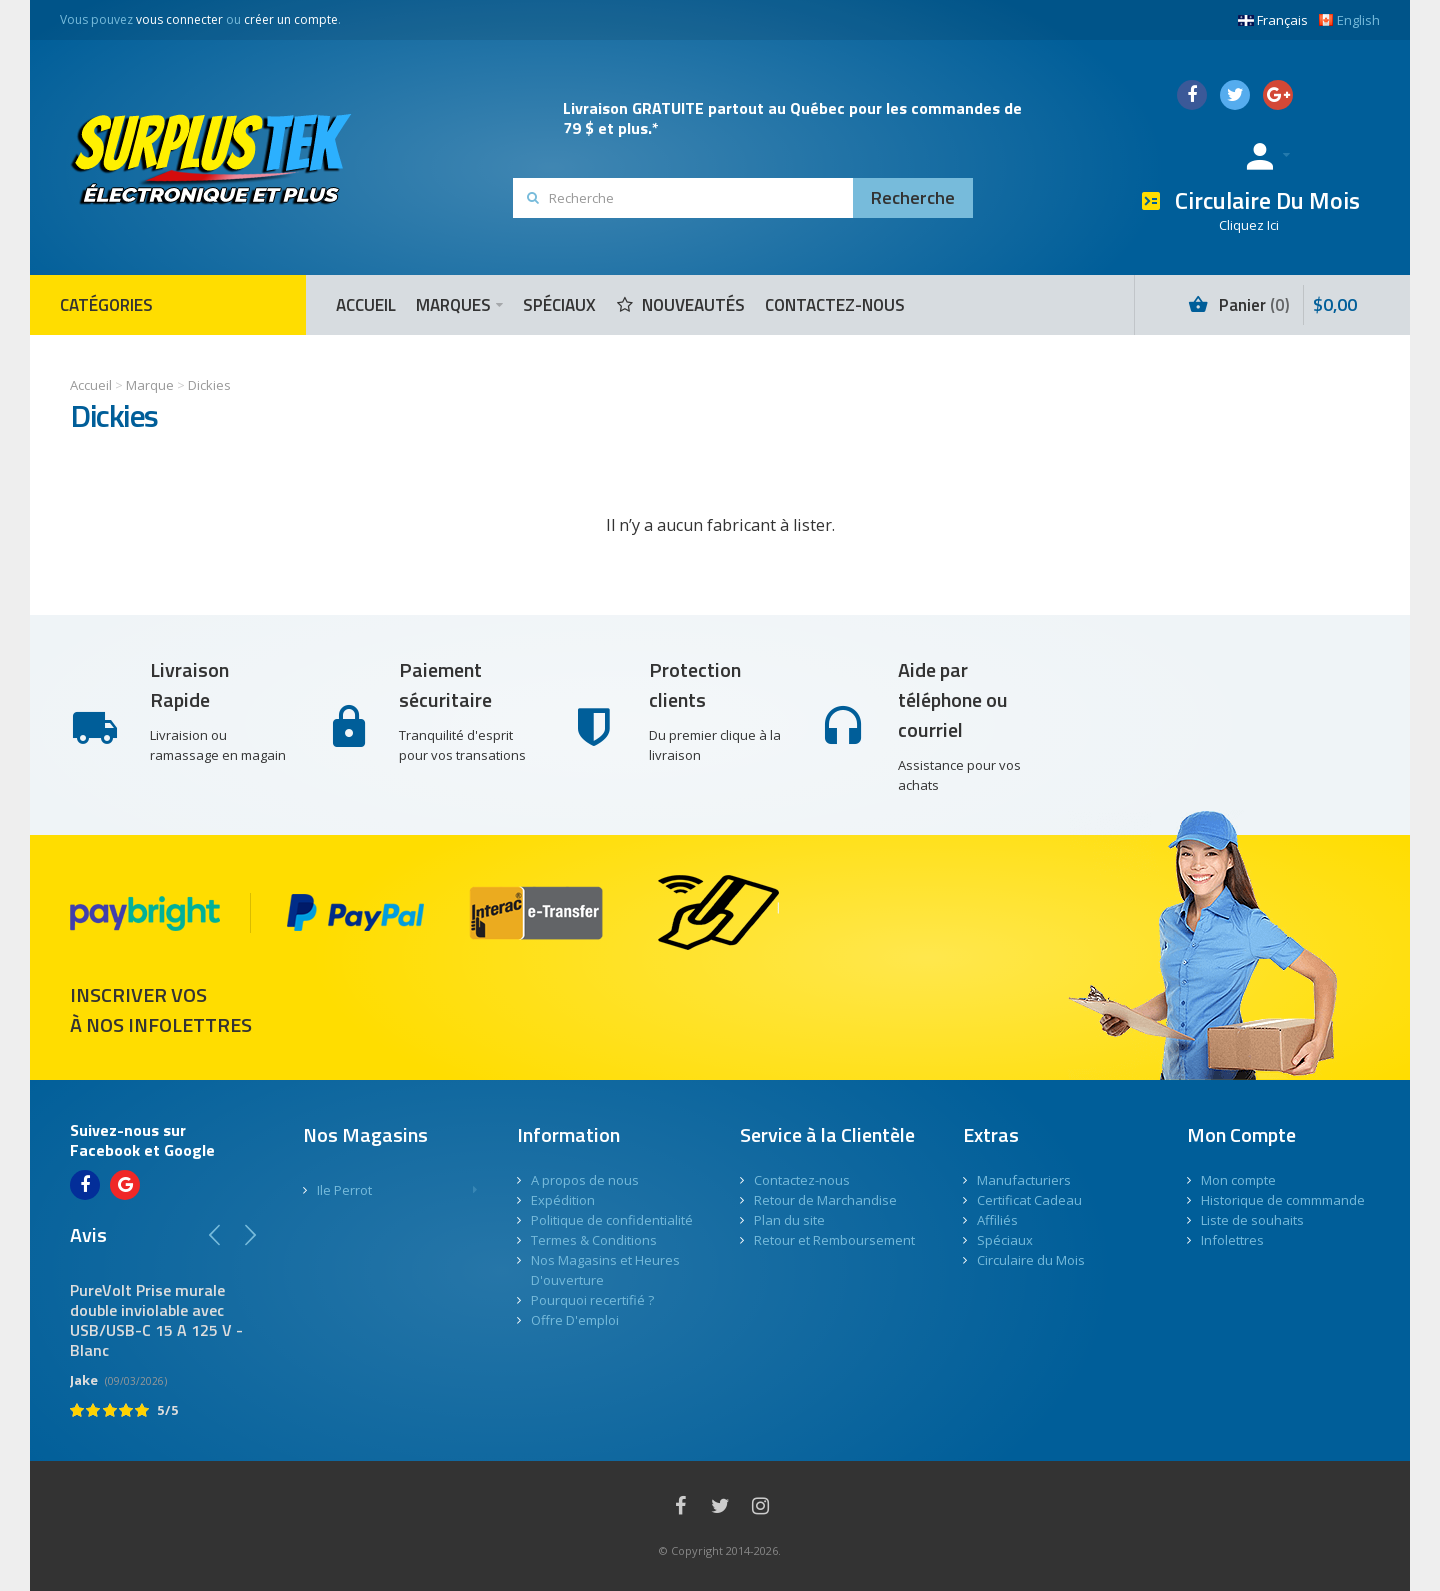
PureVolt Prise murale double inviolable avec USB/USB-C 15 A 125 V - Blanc (156, 1320)
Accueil (91, 385)
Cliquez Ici (1249, 225)
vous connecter (179, 19)
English (1349, 20)
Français (1273, 20)
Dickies (209, 385)
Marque (150, 385)
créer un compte (291, 19)
